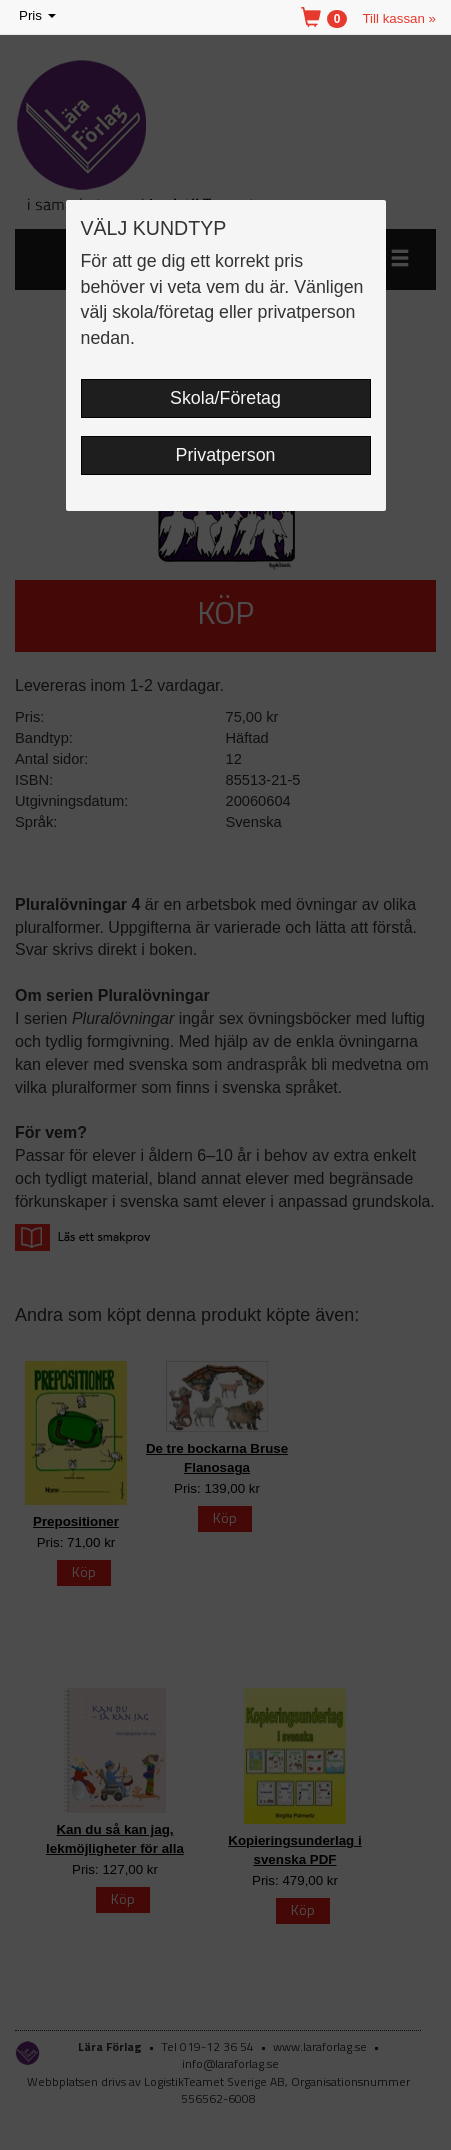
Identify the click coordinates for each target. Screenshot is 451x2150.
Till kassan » (399, 18)
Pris (39, 16)
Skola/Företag (225, 398)
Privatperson (226, 455)
